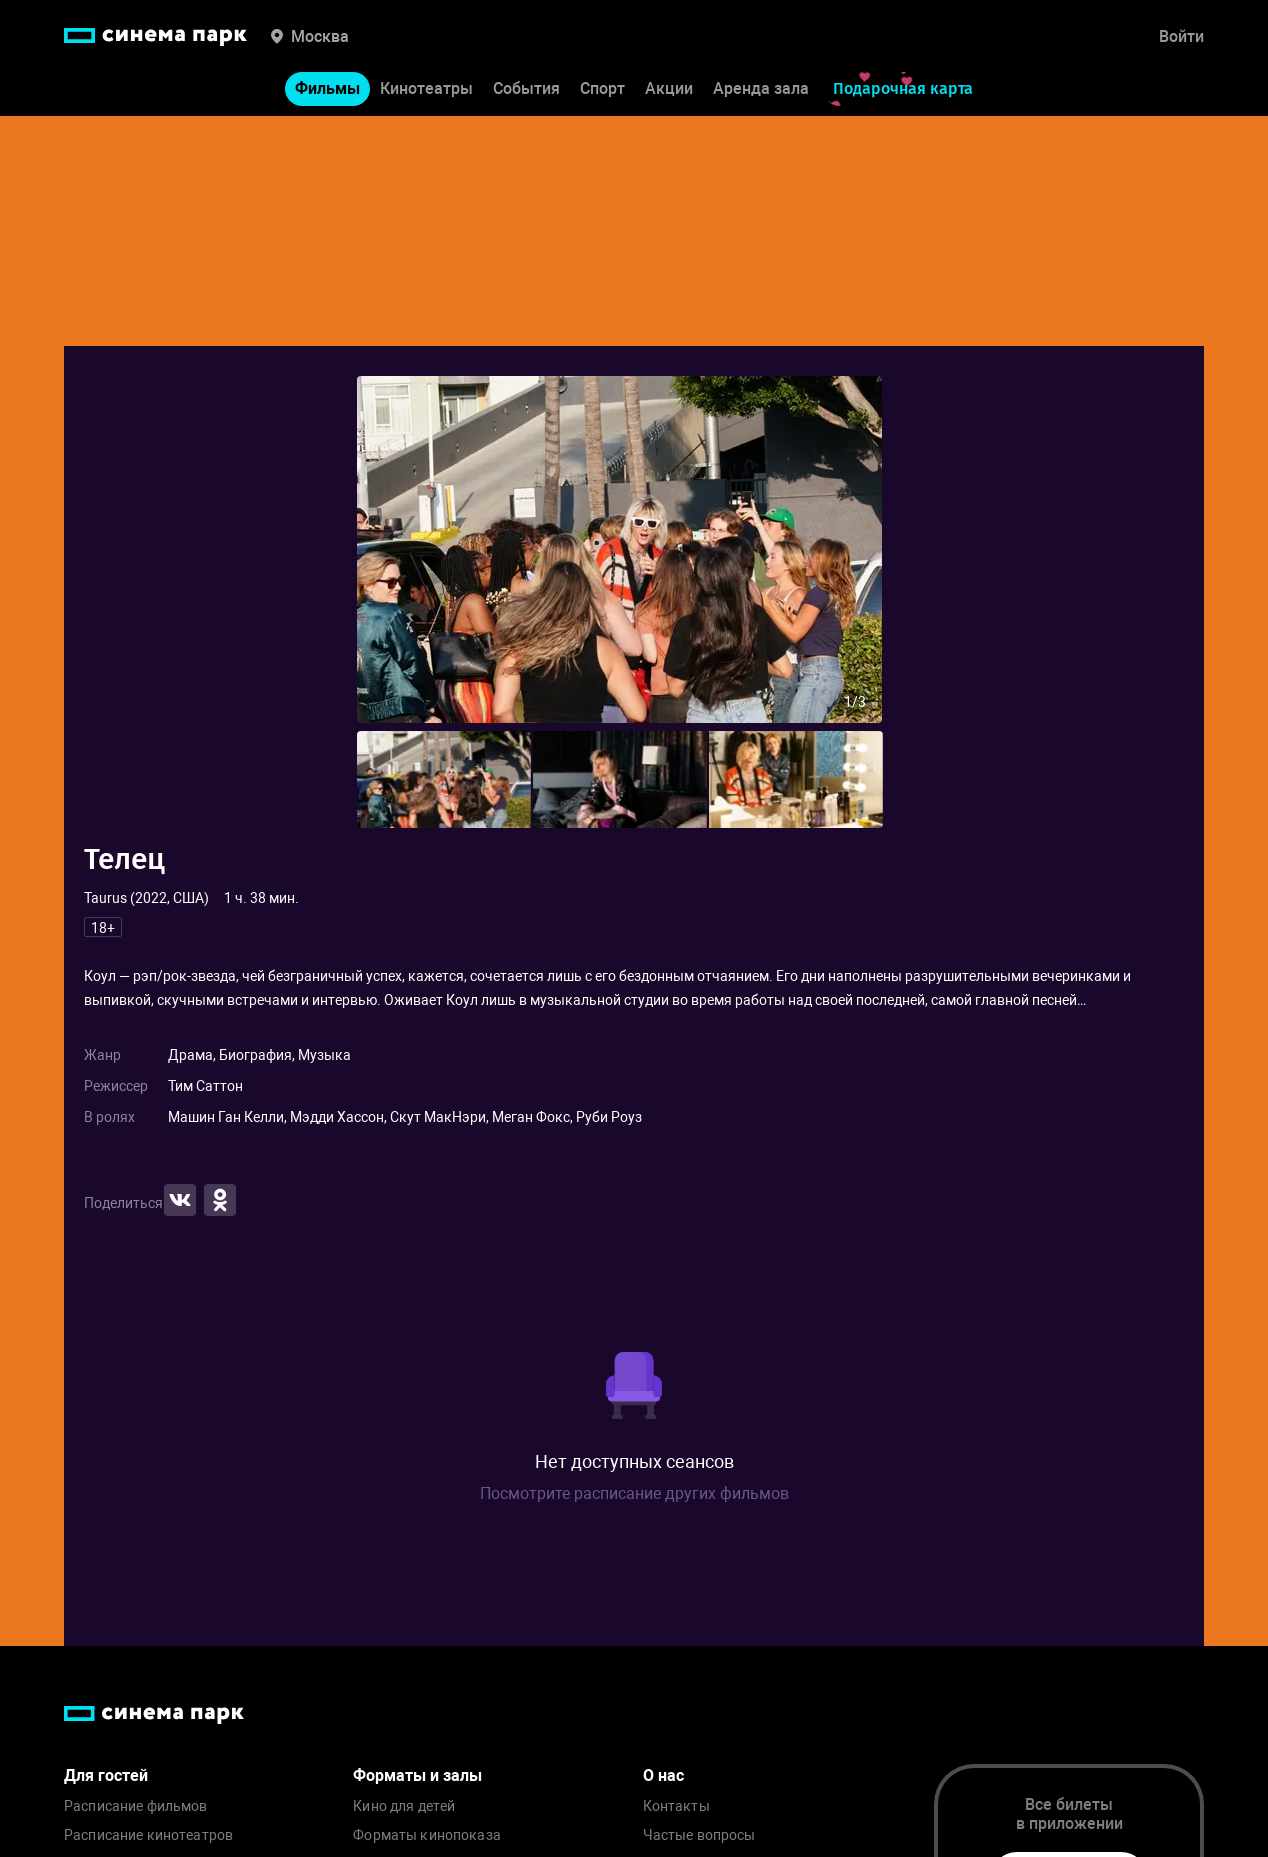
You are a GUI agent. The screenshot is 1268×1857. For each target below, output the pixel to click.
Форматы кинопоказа (427, 1835)
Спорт (602, 88)
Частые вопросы (699, 1835)
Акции (669, 88)
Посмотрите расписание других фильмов (634, 1493)
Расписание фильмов (136, 1806)
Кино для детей (404, 1806)
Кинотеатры (426, 88)
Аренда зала (761, 88)
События (526, 88)
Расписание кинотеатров (148, 1835)
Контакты (676, 1806)
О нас (663, 1775)
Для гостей (106, 1775)
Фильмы (327, 88)
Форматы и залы (417, 1775)
